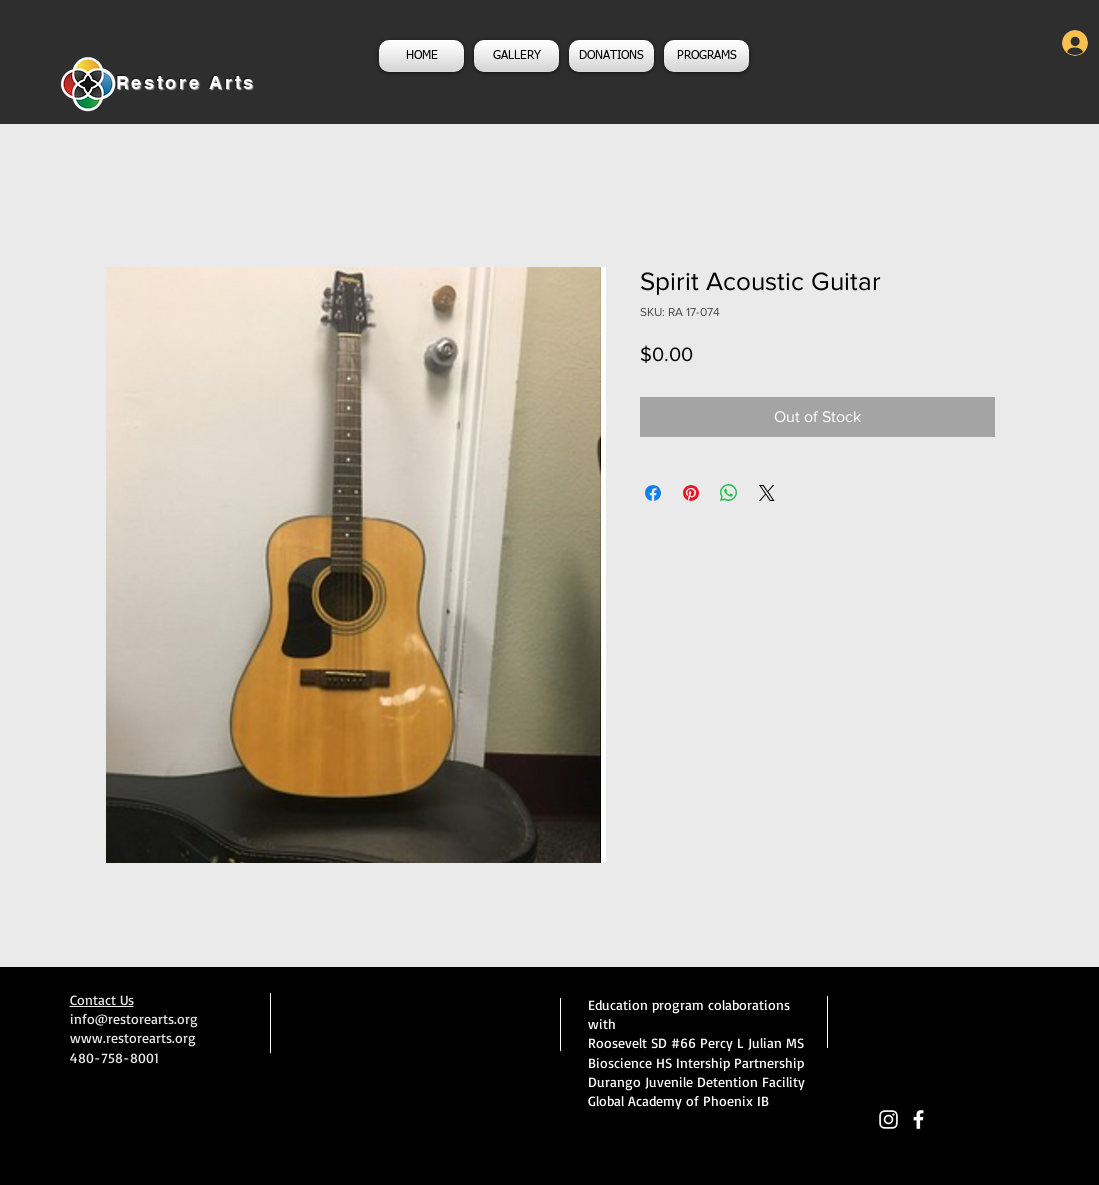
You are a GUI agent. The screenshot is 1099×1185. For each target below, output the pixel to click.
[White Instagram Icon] (888, 1119)
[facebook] (918, 1119)
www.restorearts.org (133, 1037)
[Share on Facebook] (653, 493)
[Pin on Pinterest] (691, 493)
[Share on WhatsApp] (729, 493)
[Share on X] (767, 493)
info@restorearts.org (134, 1018)
